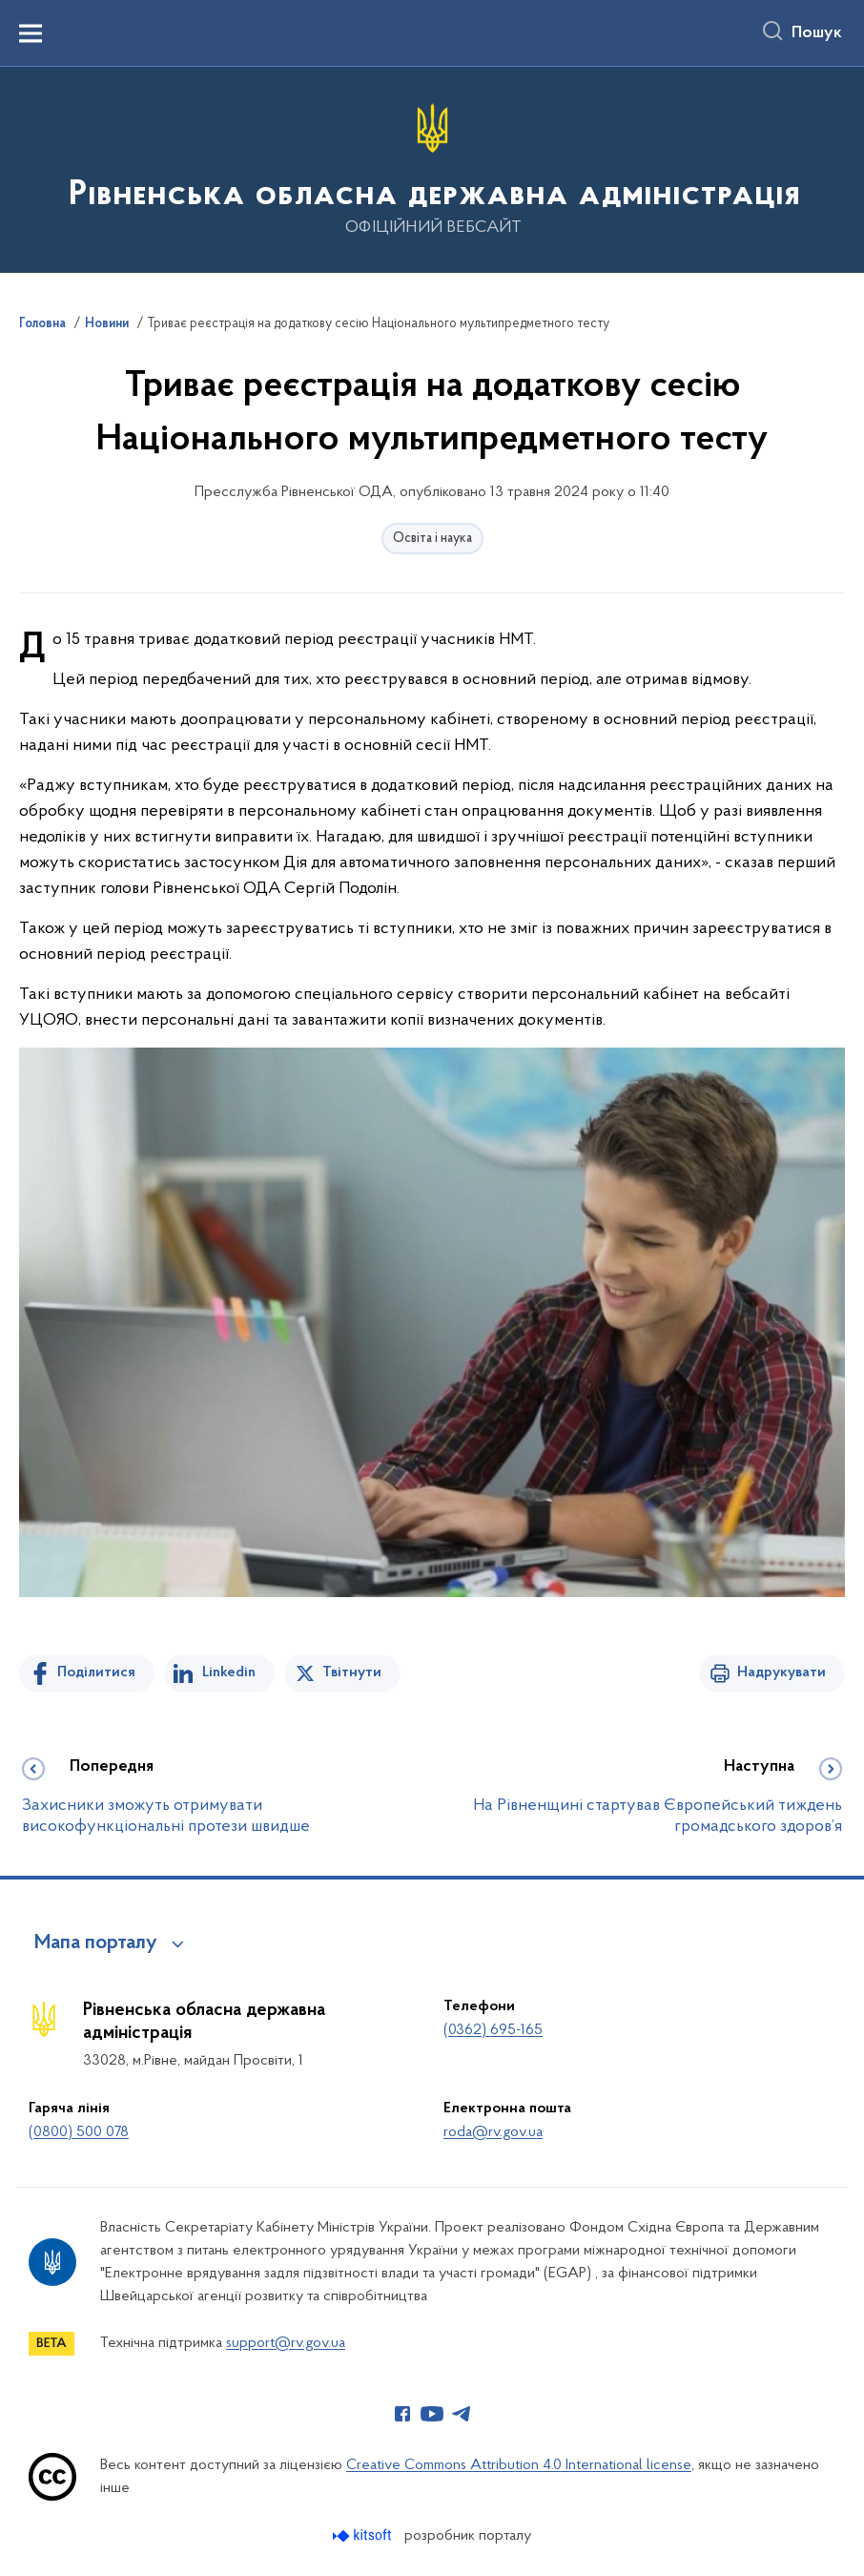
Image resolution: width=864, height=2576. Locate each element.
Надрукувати (781, 1672)
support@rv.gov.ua (285, 2343)
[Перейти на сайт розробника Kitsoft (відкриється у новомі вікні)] (364, 2535)
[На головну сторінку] (432, 168)
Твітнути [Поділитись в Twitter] (351, 1672)
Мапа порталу (95, 1943)
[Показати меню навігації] (30, 33)
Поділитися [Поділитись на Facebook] (96, 1672)
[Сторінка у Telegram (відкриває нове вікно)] (461, 2413)
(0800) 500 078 (79, 2132)
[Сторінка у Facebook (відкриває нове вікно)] (402, 2413)
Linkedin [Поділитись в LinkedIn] (229, 1672)
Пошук (817, 33)
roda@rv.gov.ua (493, 2132)
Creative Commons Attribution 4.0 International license (518, 2465)
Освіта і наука (432, 538)
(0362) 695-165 (493, 2030)
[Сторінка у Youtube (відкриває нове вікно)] (432, 2413)
